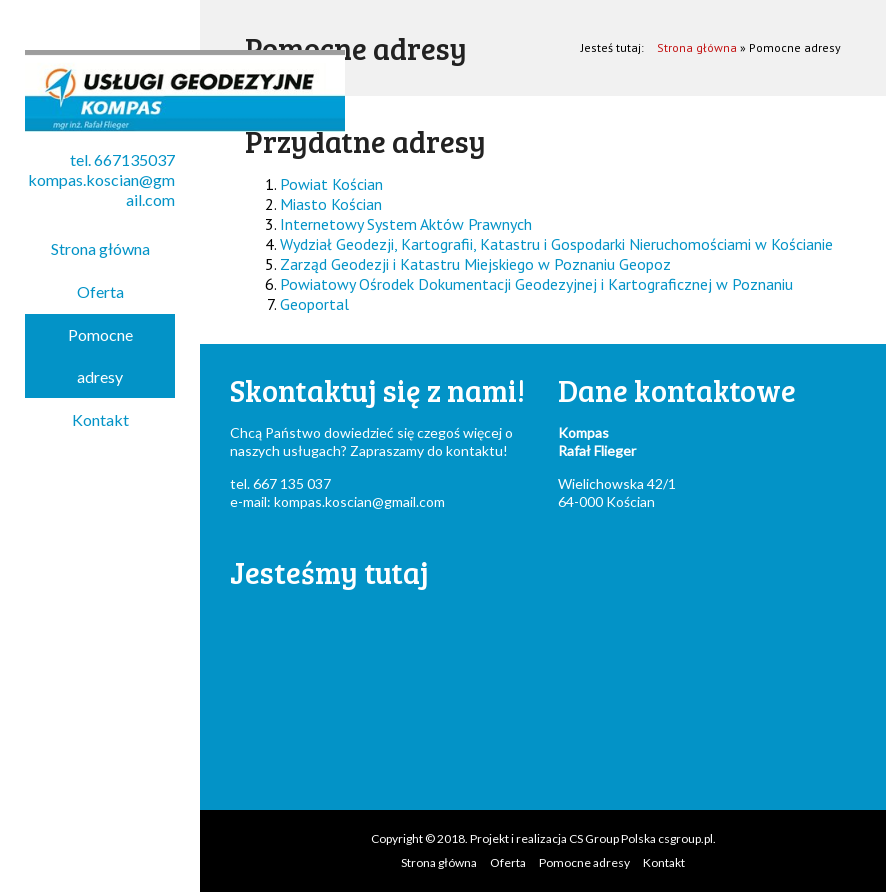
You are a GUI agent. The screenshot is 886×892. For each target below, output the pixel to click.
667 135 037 (292, 483)
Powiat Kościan (331, 184)
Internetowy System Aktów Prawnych (406, 224)
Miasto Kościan (331, 204)
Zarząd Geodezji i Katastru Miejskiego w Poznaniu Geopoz (475, 264)
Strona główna (100, 248)
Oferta (100, 291)
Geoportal (314, 304)
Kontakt (100, 419)
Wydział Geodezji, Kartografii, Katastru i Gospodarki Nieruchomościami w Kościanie (556, 244)
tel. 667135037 (122, 159)
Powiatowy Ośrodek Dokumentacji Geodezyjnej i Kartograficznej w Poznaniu (536, 284)
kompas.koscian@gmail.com (359, 501)
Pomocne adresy (100, 355)
